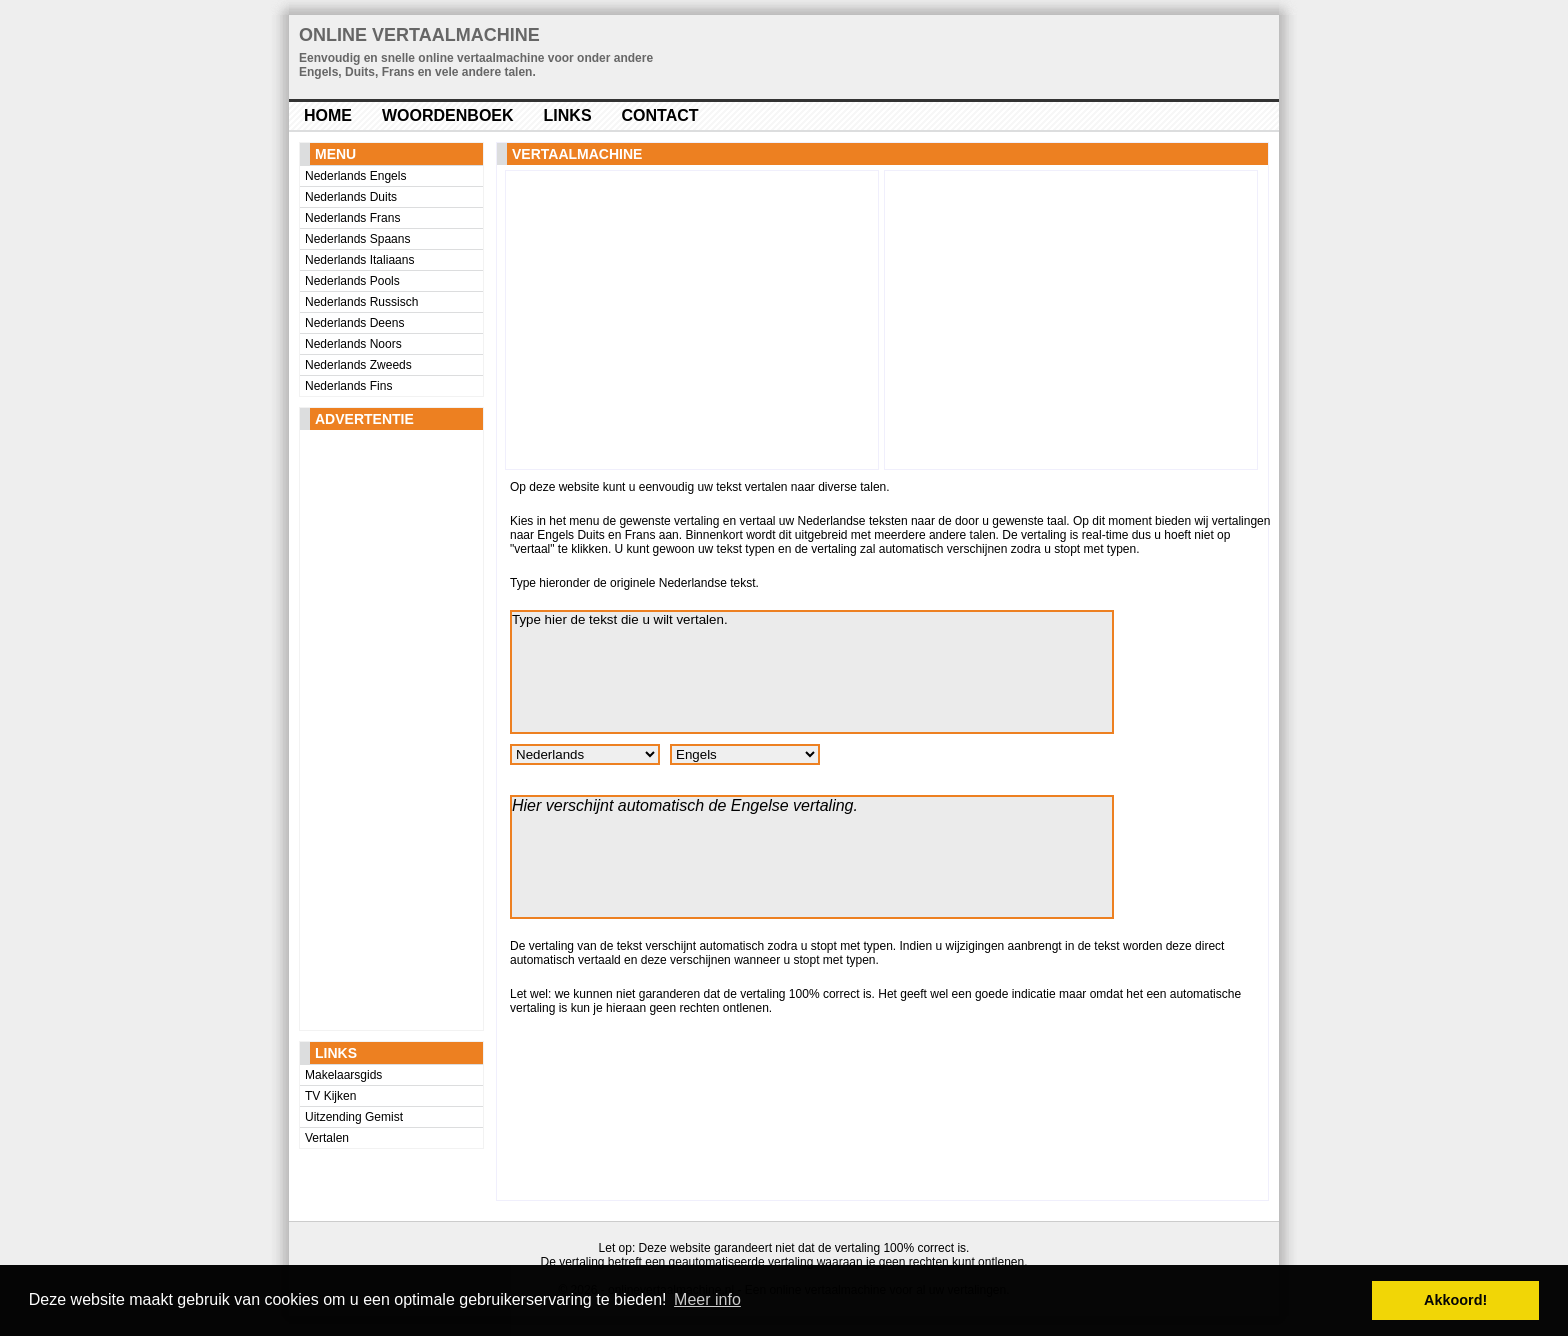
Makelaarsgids (343, 1075)
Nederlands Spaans (357, 239)
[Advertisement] (380, 730)
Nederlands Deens (354, 323)
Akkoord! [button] (1455, 1300)
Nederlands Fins (348, 386)
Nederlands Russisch (361, 302)
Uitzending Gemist (354, 1117)
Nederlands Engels (355, 176)
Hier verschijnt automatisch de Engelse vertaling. (812, 857)
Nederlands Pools (352, 281)
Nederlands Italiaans (359, 260)
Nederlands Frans (352, 218)
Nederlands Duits (351, 197)
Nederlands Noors (353, 344)
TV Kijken (330, 1096)
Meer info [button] (707, 1299)
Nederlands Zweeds (358, 365)
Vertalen (327, 1138)
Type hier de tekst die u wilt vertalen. (812, 672)
